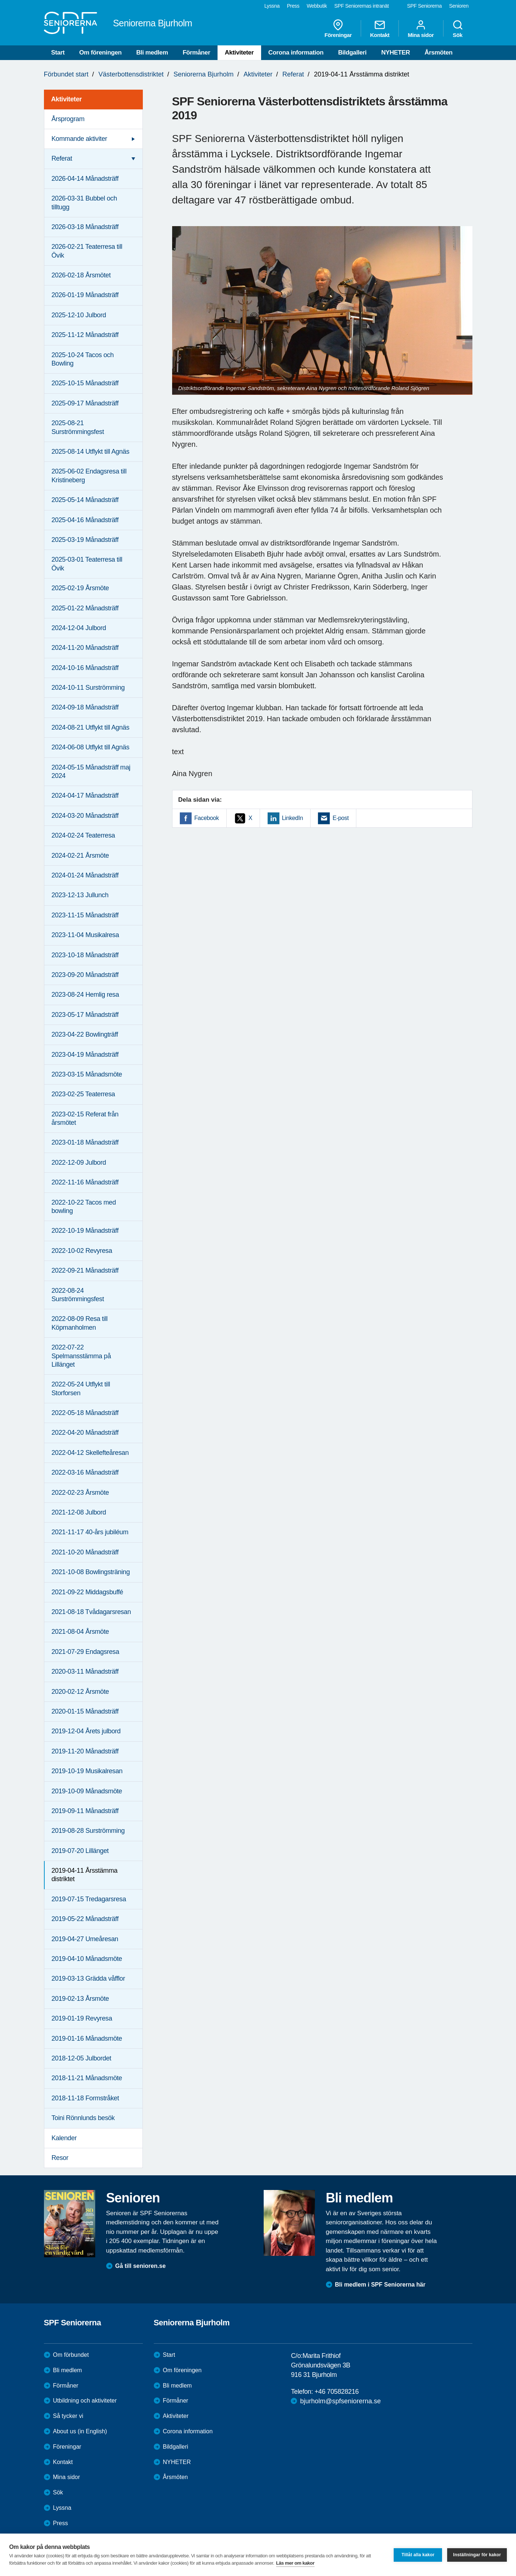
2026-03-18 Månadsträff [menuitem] (85, 227)
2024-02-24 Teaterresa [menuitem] (83, 835)
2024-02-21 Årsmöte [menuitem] (80, 855)
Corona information (296, 52)
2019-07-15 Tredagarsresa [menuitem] (89, 1899)
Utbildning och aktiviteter (85, 2400)
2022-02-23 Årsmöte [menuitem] (80, 1492)
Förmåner (196, 52)
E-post (341, 818)
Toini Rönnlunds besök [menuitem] (83, 2118)
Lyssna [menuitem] (272, 6)
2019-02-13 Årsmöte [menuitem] (80, 1998)
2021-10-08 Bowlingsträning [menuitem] (91, 1572)
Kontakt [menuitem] (379, 28)
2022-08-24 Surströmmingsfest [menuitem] (78, 1295)
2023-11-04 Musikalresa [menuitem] (85, 935)
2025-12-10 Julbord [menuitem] (79, 315)
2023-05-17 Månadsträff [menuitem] (85, 1014)
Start (58, 52)
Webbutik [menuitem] (317, 6)
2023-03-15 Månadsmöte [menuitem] (87, 1074)
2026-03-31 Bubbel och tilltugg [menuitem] (84, 202)
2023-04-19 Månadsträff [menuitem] (85, 1054)
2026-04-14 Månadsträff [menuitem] (85, 178)
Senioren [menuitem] (458, 6)
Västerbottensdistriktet (131, 74)
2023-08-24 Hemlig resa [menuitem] (85, 994)
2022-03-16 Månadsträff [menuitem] (85, 1472)
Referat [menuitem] (62, 158)
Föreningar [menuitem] (338, 28)
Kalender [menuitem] (64, 2138)
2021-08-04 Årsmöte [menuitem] (80, 1631)
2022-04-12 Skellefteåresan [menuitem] (90, 1452)
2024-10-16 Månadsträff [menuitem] (85, 667)
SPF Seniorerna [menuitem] (424, 6)
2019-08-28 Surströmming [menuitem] (88, 1830)
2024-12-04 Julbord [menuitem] (79, 628)
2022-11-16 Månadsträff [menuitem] (85, 1182)
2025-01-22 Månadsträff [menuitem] (85, 608)
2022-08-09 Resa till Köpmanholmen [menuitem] (80, 1323)
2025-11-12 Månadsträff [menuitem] (85, 334)
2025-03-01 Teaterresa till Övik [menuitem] (87, 564)
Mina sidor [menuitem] (421, 28)
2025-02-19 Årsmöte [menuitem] (80, 588)
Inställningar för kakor (477, 2554)
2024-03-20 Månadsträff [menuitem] (85, 815)
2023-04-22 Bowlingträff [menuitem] (85, 1034)
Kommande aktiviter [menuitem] (79, 138)
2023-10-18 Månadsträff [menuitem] (85, 955)
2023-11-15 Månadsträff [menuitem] (85, 915)
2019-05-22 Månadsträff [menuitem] (85, 1918)
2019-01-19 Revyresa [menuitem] (82, 2018)
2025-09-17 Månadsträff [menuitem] (85, 403)
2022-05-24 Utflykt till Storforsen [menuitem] (81, 1388)
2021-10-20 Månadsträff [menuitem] (85, 1552)
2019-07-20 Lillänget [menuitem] (80, 1850)
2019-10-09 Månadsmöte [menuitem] (87, 1791)
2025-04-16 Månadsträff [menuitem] (85, 520)
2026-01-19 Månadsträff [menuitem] (85, 295)
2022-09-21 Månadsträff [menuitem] (85, 1270)
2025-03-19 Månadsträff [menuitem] (85, 539)
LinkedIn (292, 818)
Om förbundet (71, 2355)
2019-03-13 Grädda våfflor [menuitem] (88, 1978)
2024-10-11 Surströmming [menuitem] (88, 687)
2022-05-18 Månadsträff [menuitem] (85, 1412)
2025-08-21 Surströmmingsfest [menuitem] (78, 427)
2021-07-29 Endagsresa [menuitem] (85, 1651)
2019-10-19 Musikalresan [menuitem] (87, 1771)
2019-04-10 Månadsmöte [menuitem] (87, 1958)
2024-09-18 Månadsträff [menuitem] (85, 707)
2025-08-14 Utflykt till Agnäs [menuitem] (91, 451)
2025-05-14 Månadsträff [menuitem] (85, 499)
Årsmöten (438, 52)
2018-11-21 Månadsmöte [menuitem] (87, 2078)
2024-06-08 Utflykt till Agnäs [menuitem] (91, 747)
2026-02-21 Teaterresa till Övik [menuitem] (87, 251)
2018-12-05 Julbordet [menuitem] (81, 2058)
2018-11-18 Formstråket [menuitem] (85, 2098)
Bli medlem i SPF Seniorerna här (380, 2284)
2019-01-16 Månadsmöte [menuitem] (87, 2038)
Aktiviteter (239, 52)
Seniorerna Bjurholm (204, 74)
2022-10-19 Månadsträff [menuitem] (85, 1230)
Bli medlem (152, 52)
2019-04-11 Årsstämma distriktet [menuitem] (85, 1875)
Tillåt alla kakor (417, 2554)
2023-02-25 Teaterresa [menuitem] (83, 1094)
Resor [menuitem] (60, 2157)
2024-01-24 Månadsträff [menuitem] (85, 875)
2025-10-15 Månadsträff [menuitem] (85, 383)
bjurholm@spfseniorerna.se (340, 2401)
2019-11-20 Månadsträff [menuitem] (85, 1751)
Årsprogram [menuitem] (68, 119)
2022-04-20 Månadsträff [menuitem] (85, 1432)
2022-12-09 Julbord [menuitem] (79, 1162)
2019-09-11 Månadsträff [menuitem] (85, 1811)
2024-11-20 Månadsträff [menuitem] (85, 647)
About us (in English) (80, 2431)
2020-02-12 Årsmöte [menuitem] (80, 1691)
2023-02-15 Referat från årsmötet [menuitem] (85, 1118)
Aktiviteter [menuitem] (66, 99)
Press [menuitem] (293, 6)
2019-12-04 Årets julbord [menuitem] (86, 1731)
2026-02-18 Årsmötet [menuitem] (81, 275)
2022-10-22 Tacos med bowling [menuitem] (84, 1206)
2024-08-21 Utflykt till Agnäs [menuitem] (91, 727)
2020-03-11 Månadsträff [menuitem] (85, 1671)
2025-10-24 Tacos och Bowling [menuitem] (83, 359)
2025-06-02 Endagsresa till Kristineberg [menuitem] (89, 475)
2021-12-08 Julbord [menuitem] (79, 1512)
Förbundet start (66, 74)
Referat (293, 74)
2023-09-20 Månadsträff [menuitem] (85, 974)
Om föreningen (100, 52)
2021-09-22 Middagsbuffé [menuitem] (87, 1592)
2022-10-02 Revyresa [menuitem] (82, 1250)
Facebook (206, 818)
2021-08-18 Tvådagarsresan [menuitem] (91, 1611)
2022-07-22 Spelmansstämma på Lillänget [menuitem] (81, 1356)
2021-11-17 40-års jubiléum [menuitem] (90, 1532)
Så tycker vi (68, 2416)
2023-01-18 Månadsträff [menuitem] (85, 1142)
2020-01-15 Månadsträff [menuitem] (85, 1711)
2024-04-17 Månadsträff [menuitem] (85, 795)
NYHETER (395, 52)
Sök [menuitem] (457, 28)
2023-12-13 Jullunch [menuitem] (80, 895)
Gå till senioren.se (140, 2266)
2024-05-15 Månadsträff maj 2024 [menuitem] (91, 771)
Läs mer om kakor (295, 2563)
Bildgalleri (352, 52)
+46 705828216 (337, 2391)
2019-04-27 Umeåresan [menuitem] (85, 1939)
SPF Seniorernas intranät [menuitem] (361, 6)
